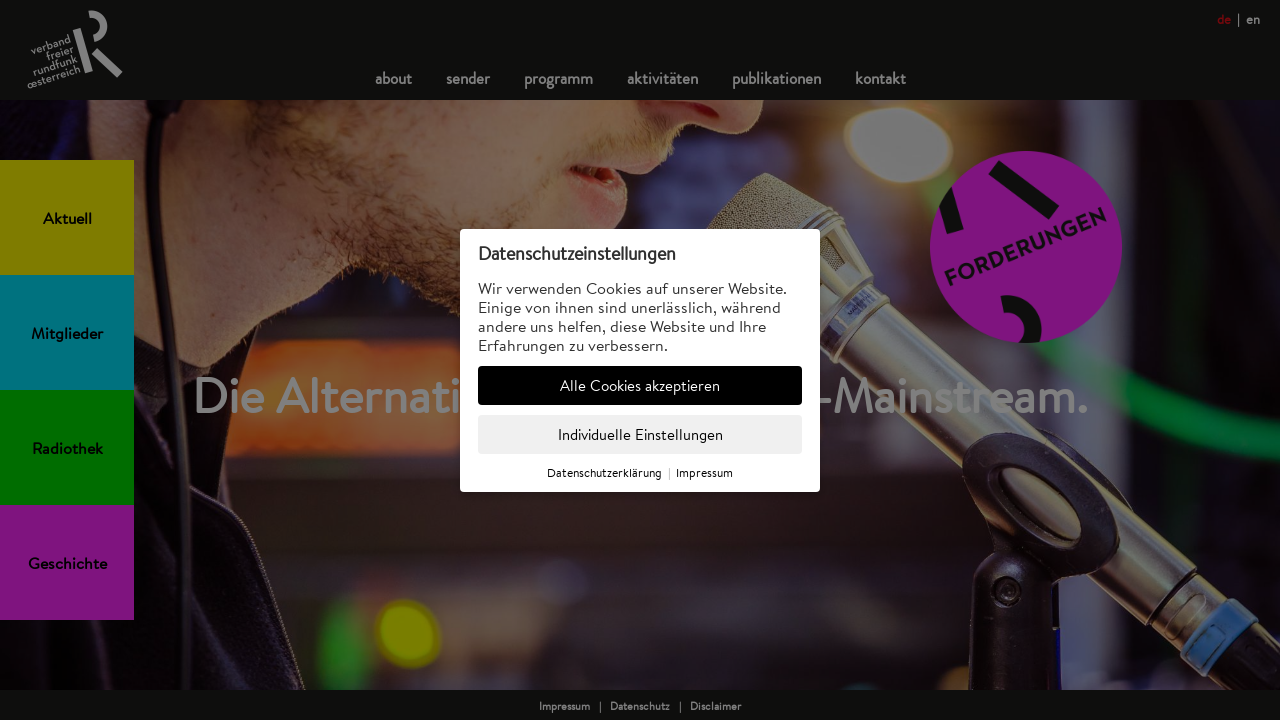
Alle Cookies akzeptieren (640, 385)
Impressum (704, 472)
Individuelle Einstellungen (640, 434)
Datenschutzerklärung (604, 472)
